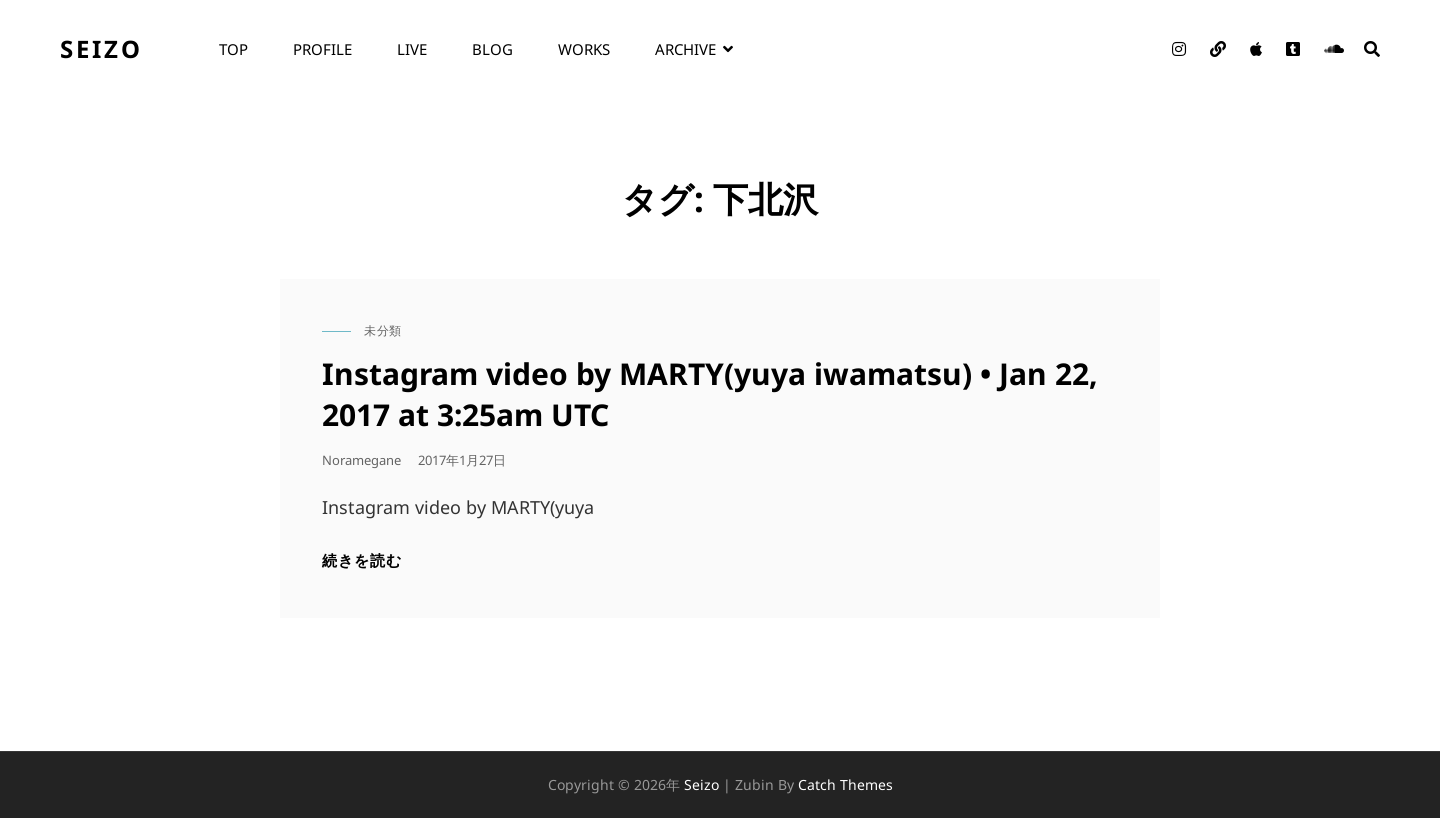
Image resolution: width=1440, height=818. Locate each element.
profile (322, 49)
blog (492, 49)
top (233, 49)
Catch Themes (845, 784)
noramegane (361, 460)
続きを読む (362, 560)
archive (685, 49)
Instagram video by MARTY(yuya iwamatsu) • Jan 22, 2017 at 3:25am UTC (710, 394)
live (412, 49)
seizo (101, 48)
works (584, 49)
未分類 (383, 330)
